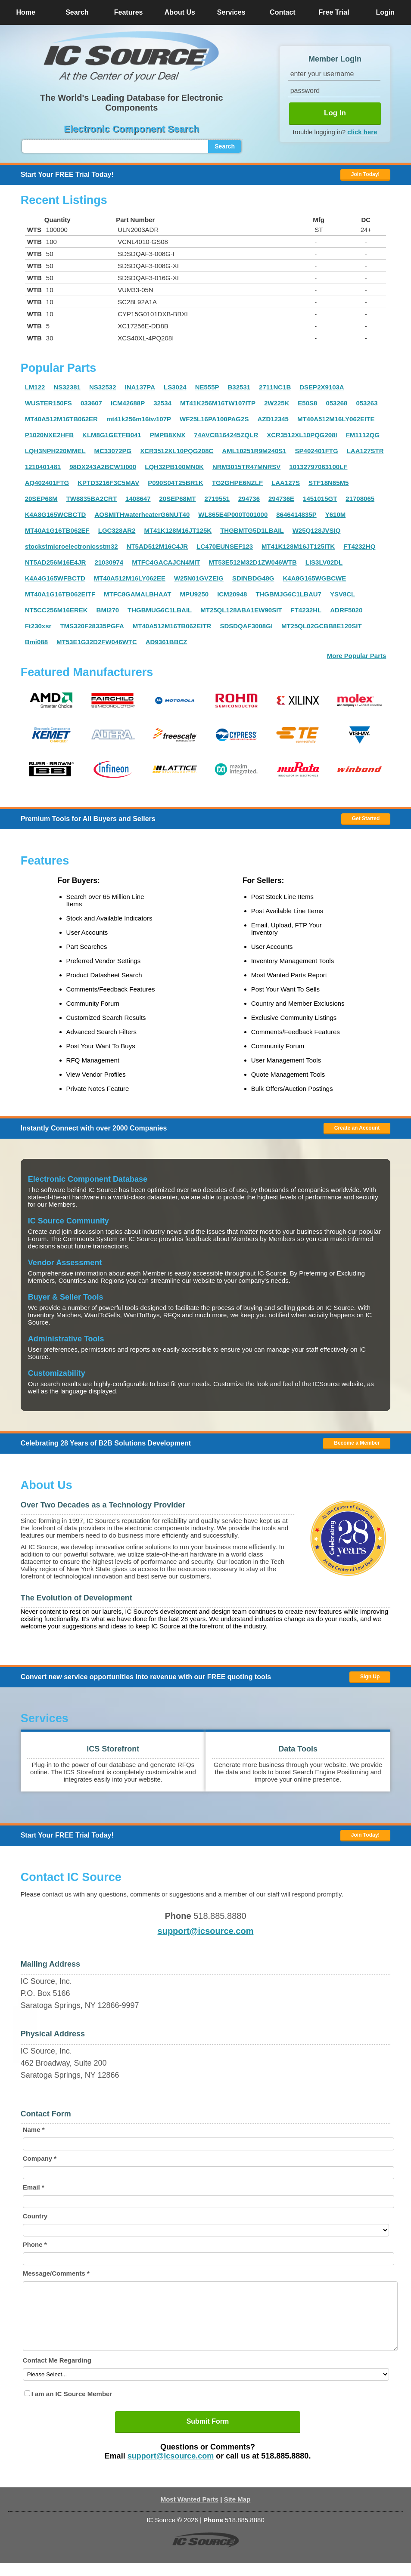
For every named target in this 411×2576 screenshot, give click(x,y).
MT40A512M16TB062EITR (172, 626)
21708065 (360, 498)
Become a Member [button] (357, 1443)
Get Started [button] (366, 818)
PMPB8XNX (168, 435)
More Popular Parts (356, 655)
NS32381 (67, 387)
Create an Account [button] (357, 1128)
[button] (132, 56)
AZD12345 (273, 419)
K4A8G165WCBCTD (55, 514)
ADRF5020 (346, 610)
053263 (366, 403)
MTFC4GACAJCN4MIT (166, 562)
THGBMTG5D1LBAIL (252, 530)
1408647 (137, 498)
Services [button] (231, 12)
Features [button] (128, 12)
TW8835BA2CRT (91, 498)
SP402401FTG (316, 450)
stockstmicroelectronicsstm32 (71, 546)
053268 (336, 403)
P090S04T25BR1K (175, 482)
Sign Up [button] (370, 1677)
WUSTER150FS (48, 403)
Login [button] (385, 12)
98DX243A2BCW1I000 (102, 466)
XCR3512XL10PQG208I (302, 435)
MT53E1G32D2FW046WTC (96, 642)
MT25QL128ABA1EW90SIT (241, 610)
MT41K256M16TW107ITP (217, 403)
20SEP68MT (177, 498)
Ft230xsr (38, 626)
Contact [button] (283, 12)
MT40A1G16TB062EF (57, 530)
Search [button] (76, 12)
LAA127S (285, 482)
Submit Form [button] (208, 2434)
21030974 (108, 562)
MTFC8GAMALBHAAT (137, 594)
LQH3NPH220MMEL (55, 450)
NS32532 (102, 387)
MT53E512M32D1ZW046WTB (253, 562)
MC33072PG (113, 450)
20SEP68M (41, 498)
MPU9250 (194, 594)
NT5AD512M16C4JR (157, 546)
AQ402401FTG (47, 482)
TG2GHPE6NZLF (237, 482)
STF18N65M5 (328, 482)
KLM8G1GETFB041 (111, 435)
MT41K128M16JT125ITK (298, 546)
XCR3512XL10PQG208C (176, 450)
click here (362, 132)
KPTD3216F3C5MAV (108, 482)
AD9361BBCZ (166, 642)
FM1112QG (363, 435)
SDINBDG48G (253, 578)
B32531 (239, 387)
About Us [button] (180, 12)
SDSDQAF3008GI (246, 626)
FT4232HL (306, 610)
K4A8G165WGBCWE (314, 578)
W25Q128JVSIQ (317, 530)
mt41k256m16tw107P (138, 419)
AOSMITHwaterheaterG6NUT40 (142, 514)
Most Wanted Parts (189, 2512)
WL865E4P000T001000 (233, 514)
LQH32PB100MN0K (174, 466)
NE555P (207, 387)
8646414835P (296, 514)
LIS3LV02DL (323, 562)
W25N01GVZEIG (199, 578)
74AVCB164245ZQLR (226, 435)
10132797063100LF (318, 466)
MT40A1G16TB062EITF (60, 594)
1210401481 (43, 466)
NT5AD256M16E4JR (55, 562)
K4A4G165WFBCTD (55, 578)
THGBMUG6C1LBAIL (160, 610)
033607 (91, 403)
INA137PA (140, 387)
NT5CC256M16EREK (56, 610)
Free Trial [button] (334, 12)
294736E (281, 498)
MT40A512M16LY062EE (129, 578)
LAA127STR (365, 450)
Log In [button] (335, 113)
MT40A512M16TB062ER (61, 419)
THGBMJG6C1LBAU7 (288, 594)
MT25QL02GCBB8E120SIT (321, 626)
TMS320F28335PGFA (92, 626)
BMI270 (108, 610)
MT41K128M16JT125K (178, 530)
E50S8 (307, 403)
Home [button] (25, 12)
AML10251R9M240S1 (254, 450)
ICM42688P (128, 403)
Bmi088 (36, 642)
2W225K (276, 403)
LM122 (35, 387)
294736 (249, 498)
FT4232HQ (359, 546)
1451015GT (320, 498)
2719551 (217, 498)
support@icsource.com (206, 1931)
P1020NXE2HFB (49, 435)
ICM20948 (232, 594)
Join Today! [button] (365, 1835)
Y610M (335, 514)
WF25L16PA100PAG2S (214, 419)
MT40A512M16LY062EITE (336, 419)
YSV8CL (342, 594)
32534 (162, 403)
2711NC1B (275, 387)
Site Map (237, 2512)
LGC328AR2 (117, 530)
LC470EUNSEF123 (224, 546)
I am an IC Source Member (71, 2406)
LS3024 (175, 387)
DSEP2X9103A (321, 387)
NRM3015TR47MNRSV (246, 466)
